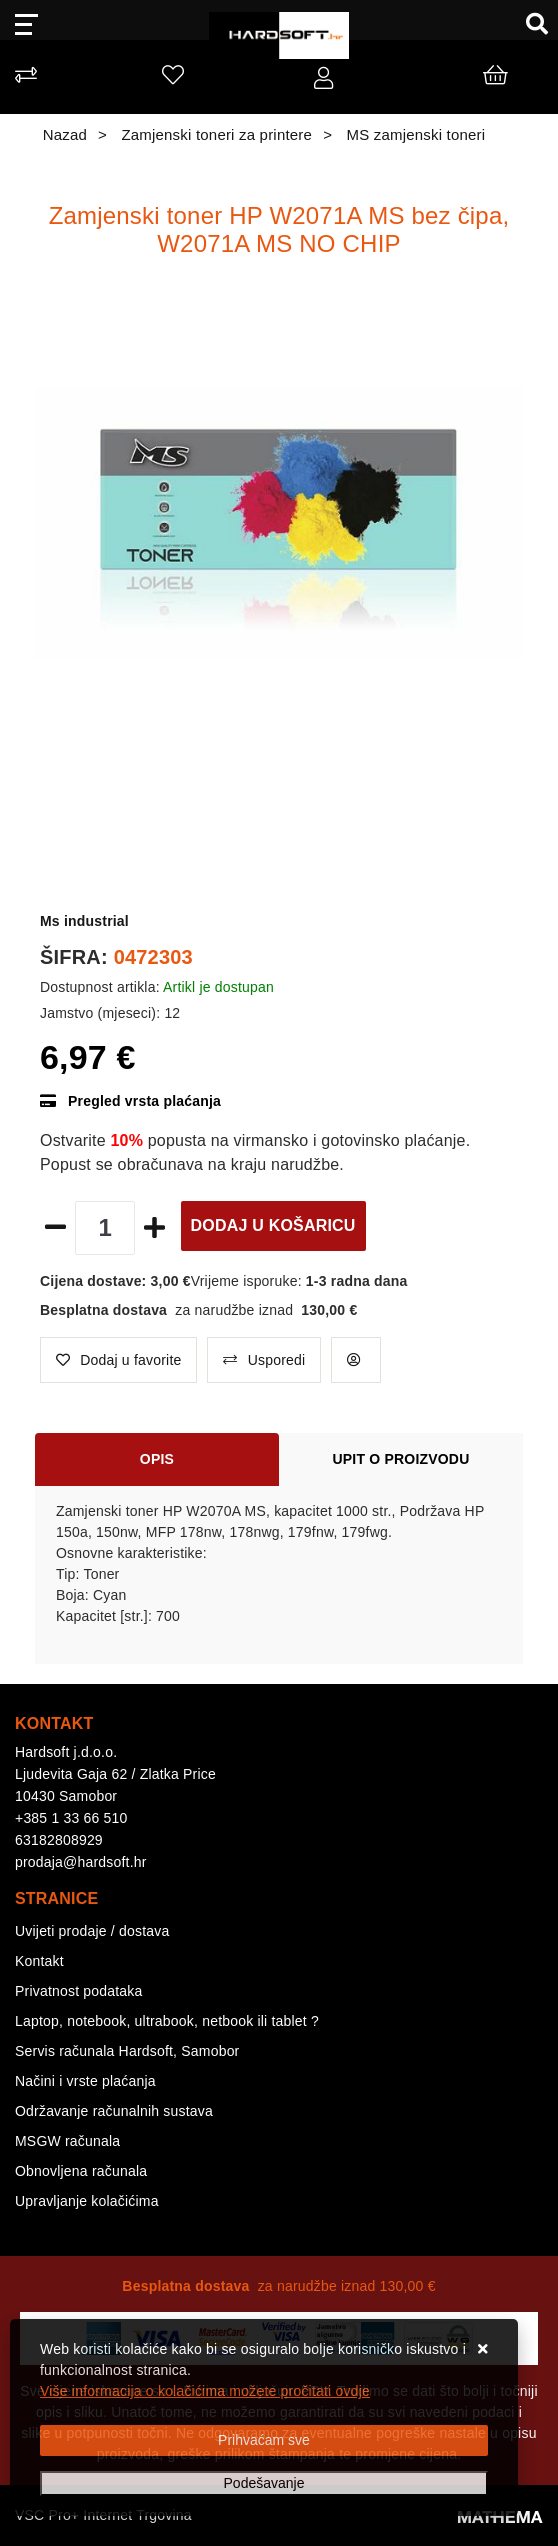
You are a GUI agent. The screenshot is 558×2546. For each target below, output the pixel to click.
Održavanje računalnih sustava (114, 2111)
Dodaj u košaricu (273, 1225)
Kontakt (39, 1961)
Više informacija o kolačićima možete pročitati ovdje (205, 2391)
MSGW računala (67, 2141)
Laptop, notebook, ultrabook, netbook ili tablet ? (167, 2021)
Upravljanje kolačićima (87, 2201)
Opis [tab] (157, 1459)
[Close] (264, 2440)
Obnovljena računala (81, 2171)
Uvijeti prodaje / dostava (92, 1931)
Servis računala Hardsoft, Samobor (127, 2051)
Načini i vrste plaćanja (85, 2081)
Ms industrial (84, 921)
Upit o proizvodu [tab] (401, 1459)
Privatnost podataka (79, 1991)
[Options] (264, 2483)
